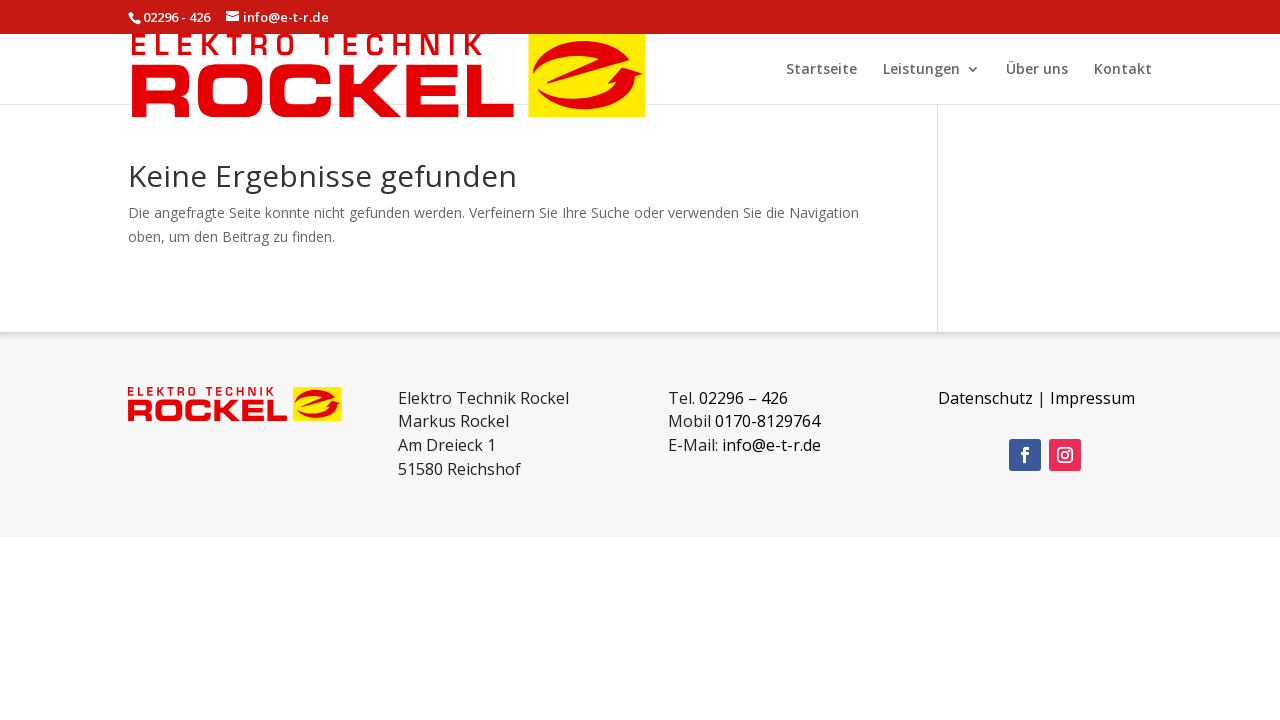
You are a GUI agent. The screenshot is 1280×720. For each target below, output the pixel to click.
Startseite (821, 70)
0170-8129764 (767, 421)
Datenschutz (985, 398)
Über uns (1037, 70)
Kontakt (1123, 70)
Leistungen (921, 70)
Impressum (1092, 398)
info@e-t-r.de (771, 445)
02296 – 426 (743, 398)
